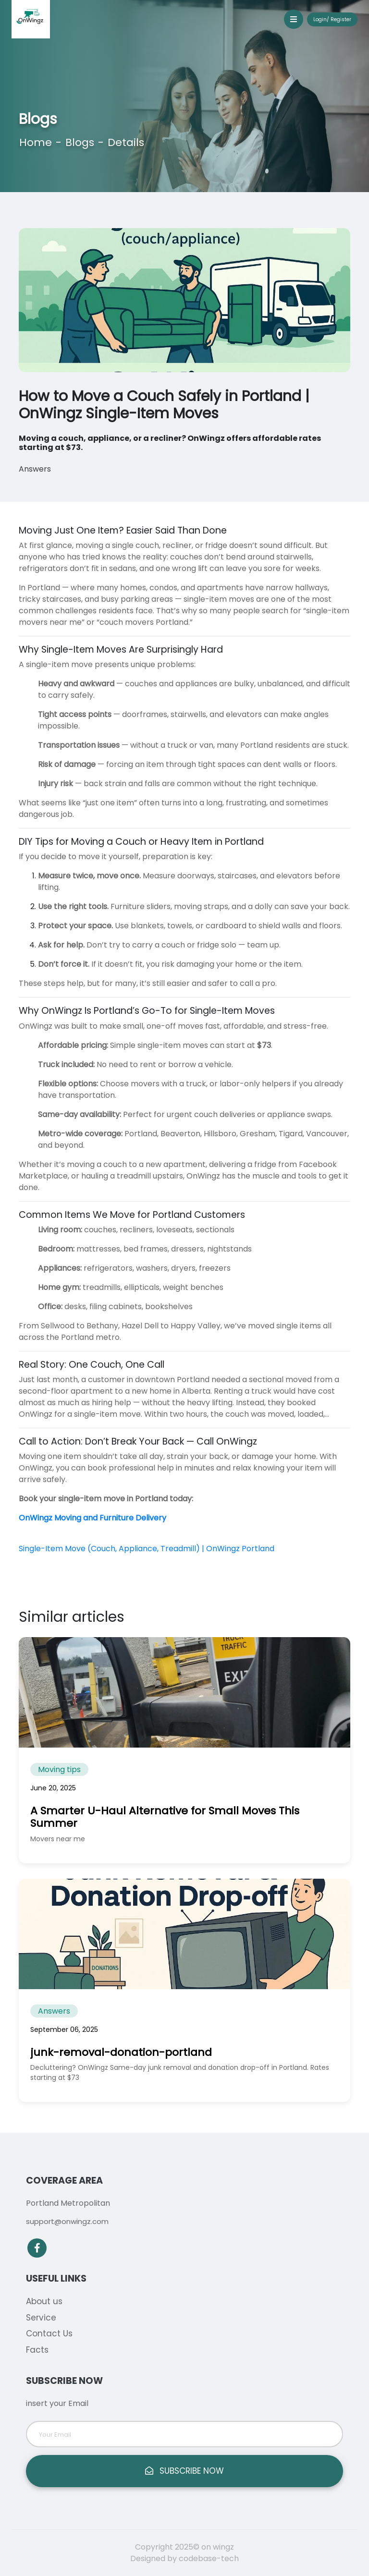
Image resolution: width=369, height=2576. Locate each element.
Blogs (79, 142)
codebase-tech (209, 2558)
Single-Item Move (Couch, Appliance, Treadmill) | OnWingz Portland (146, 1548)
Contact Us (49, 2333)
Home (35, 142)
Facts (37, 2350)
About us (44, 2301)
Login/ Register (332, 19)
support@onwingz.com (67, 2221)
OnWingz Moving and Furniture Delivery (92, 1517)
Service (41, 2317)
